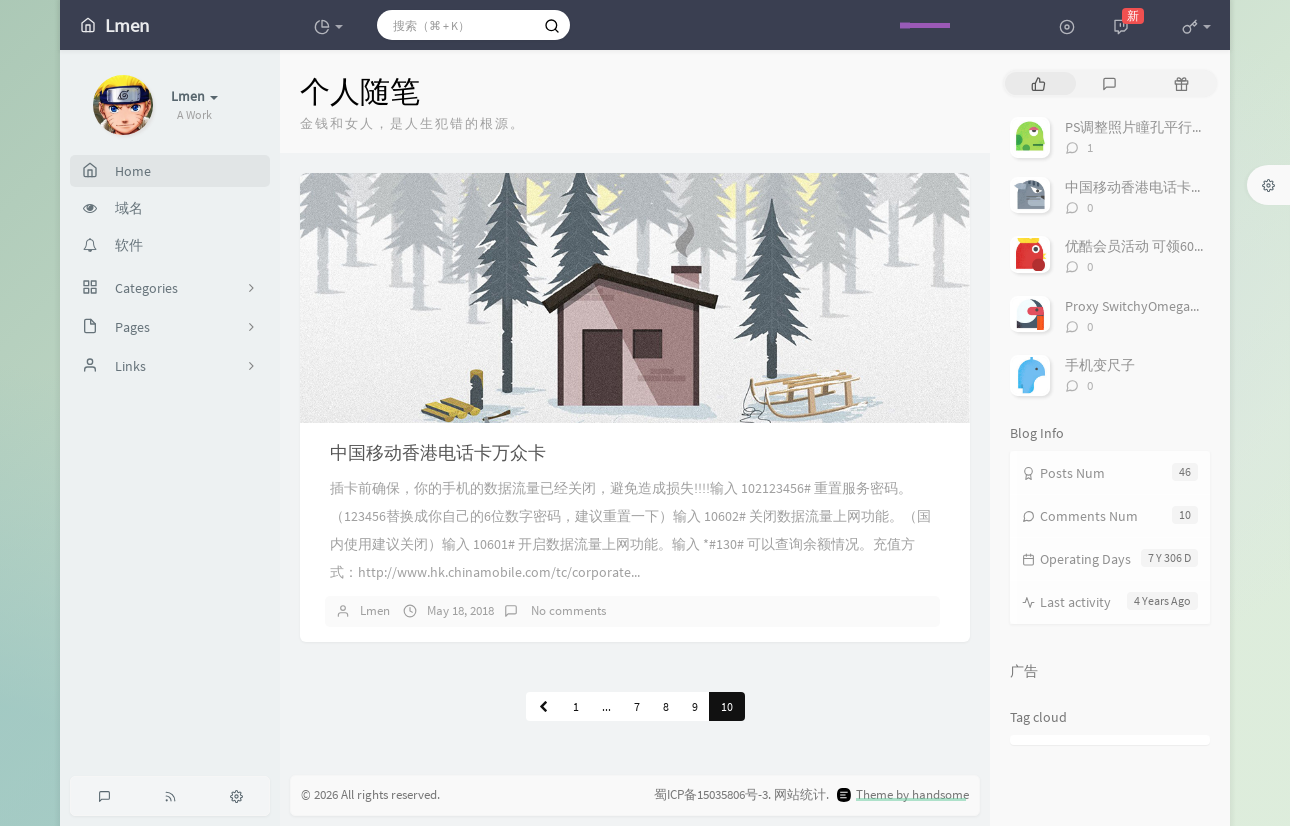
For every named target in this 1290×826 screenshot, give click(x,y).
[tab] (1038, 83)
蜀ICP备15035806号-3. (712, 794)
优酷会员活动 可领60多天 (1143, 246)
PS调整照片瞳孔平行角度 (1142, 127)
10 (727, 706)
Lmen (375, 610)
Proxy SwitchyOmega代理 (1141, 306)
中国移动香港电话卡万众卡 (438, 452)
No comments (567, 610)
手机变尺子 (1100, 365)
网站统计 (800, 794)
